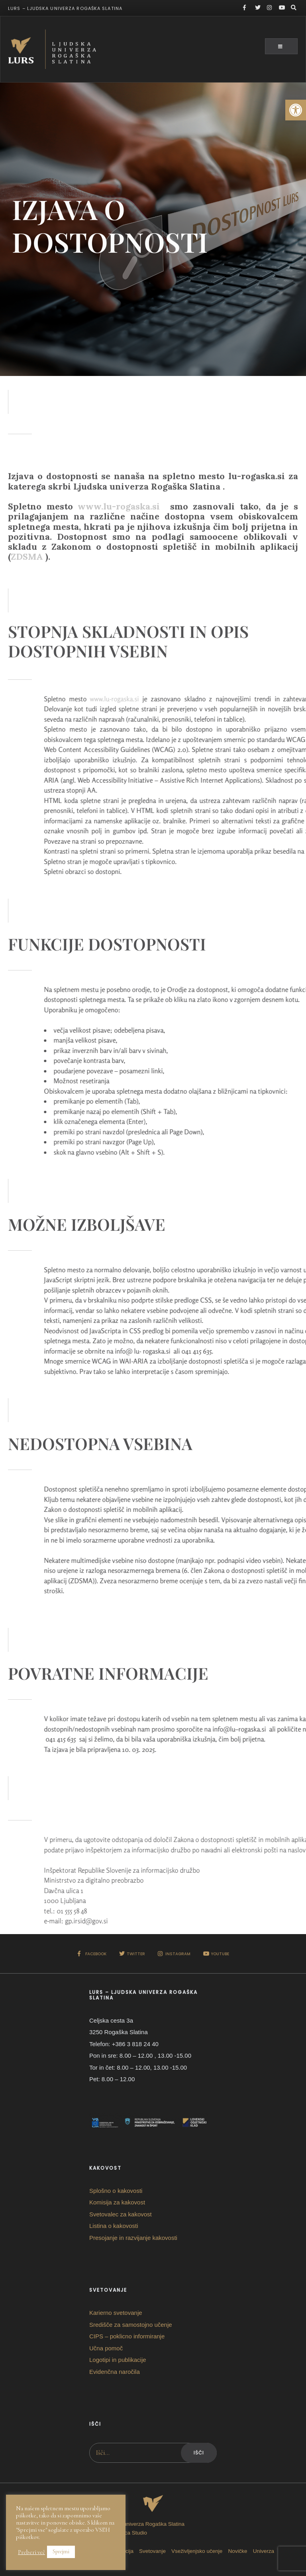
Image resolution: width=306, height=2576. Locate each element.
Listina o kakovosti (113, 2225)
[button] (295, 110)
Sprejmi (61, 2551)
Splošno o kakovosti (115, 2190)
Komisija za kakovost (117, 2202)
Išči (199, 2452)
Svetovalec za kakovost (120, 2214)
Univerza (263, 2551)
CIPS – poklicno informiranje (127, 2336)
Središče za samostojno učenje (130, 2324)
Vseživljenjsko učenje (196, 2551)
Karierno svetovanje (115, 2312)
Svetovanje (152, 2551)
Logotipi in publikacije (117, 2359)
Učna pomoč (106, 2348)
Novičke (237, 2551)
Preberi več (31, 2552)
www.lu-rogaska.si (119, 561)
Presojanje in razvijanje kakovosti (133, 2237)
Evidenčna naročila (114, 2371)
